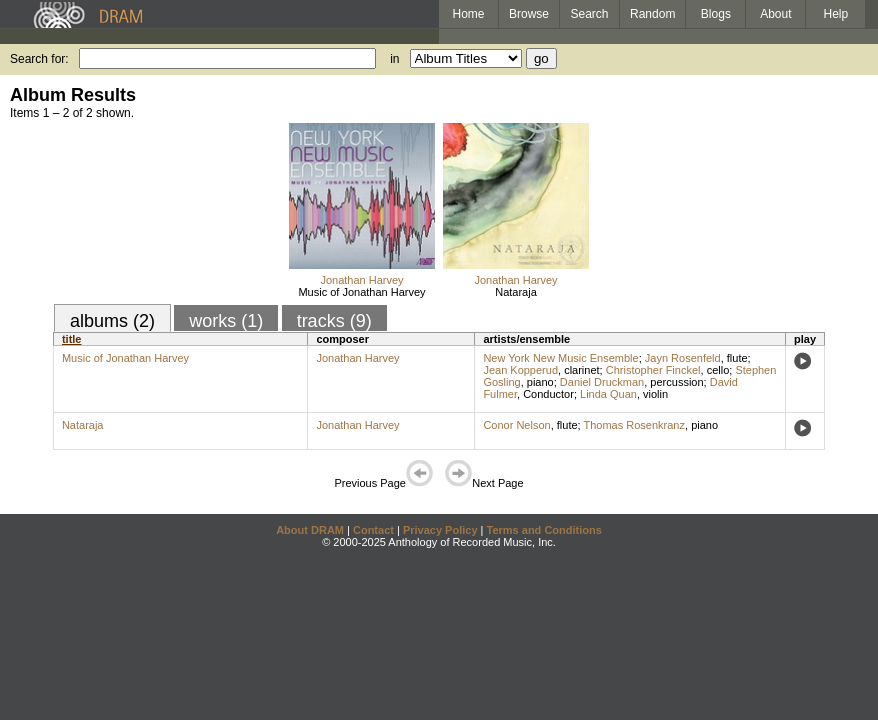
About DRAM (310, 530)
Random (652, 14)
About (775, 14)
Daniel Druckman (602, 382)
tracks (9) (334, 321)
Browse (529, 14)
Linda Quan (608, 394)
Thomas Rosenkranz (635, 425)
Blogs (716, 14)
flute (737, 358)
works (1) (226, 321)
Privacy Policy (440, 530)
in (394, 59)
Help (836, 14)
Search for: (39, 59)
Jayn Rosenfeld (683, 358)
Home (468, 14)
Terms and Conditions (544, 530)
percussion (676, 382)
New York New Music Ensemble (560, 358)
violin (655, 394)
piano (540, 382)
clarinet (581, 370)
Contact (373, 530)
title (72, 339)
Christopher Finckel (653, 370)
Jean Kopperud (520, 370)
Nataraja (516, 292)
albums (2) (112, 321)
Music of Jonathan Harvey (361, 292)
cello (718, 370)
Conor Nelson (516, 425)
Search (590, 14)
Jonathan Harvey (361, 280)
